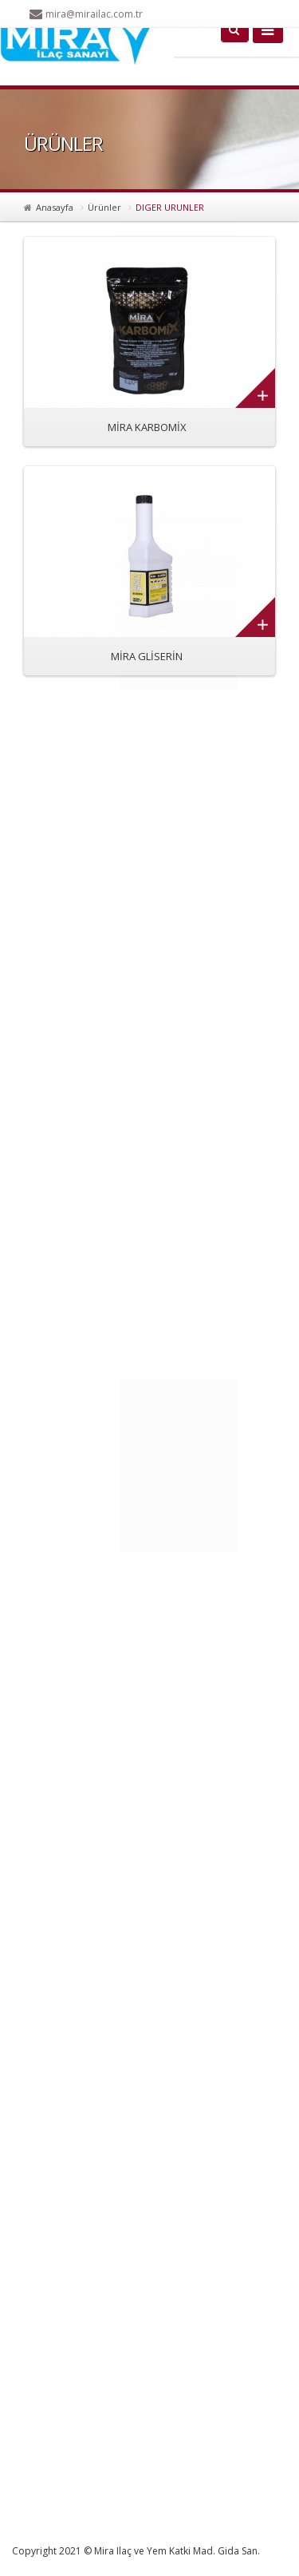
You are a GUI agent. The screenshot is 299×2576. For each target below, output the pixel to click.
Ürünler (104, 207)
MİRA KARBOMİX (147, 427)
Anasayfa (54, 207)
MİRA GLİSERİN (147, 656)
